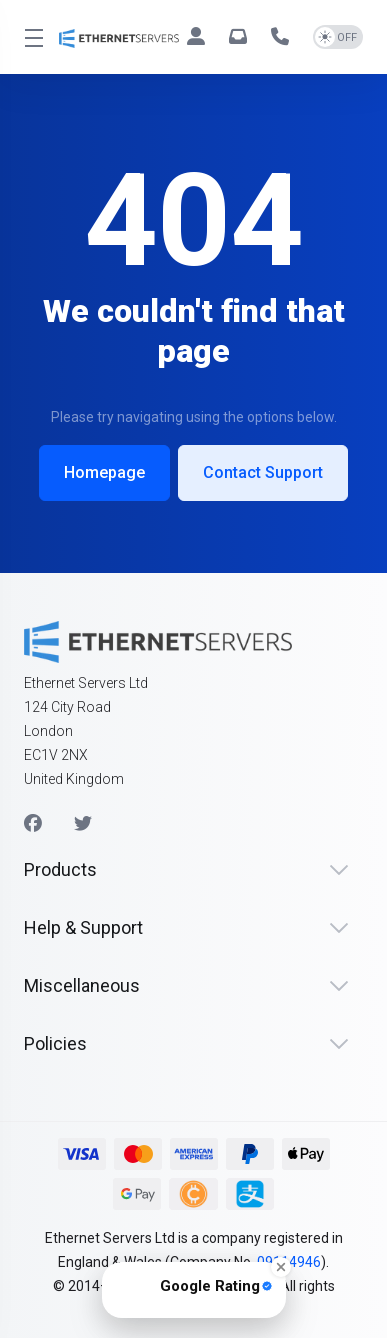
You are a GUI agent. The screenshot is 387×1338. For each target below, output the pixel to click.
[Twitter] (83, 824)
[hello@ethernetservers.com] (242, 37)
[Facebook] (33, 824)
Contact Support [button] (263, 472)
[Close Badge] (281, 1267)
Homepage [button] (104, 472)
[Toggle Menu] (29, 37)
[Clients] (200, 37)
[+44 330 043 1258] (284, 37)
